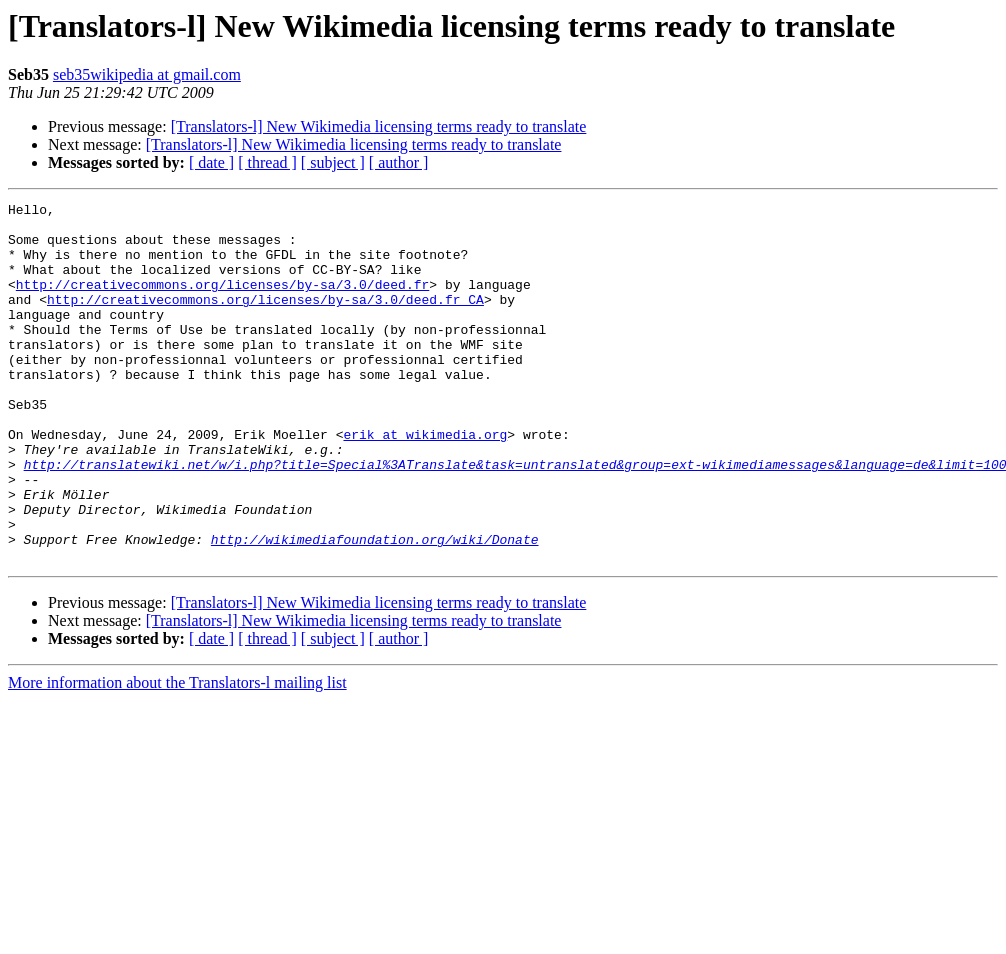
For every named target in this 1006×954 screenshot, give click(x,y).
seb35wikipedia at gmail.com (147, 74)
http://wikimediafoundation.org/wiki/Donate (375, 608)
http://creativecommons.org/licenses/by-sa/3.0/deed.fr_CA (265, 320)
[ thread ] (267, 162)
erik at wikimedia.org (425, 482)
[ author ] (399, 162)
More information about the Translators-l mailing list (177, 754)
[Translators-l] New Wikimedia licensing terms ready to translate (379, 126)
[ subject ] (333, 162)
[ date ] (211, 162)
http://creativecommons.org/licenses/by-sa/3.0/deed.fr (222, 302)
